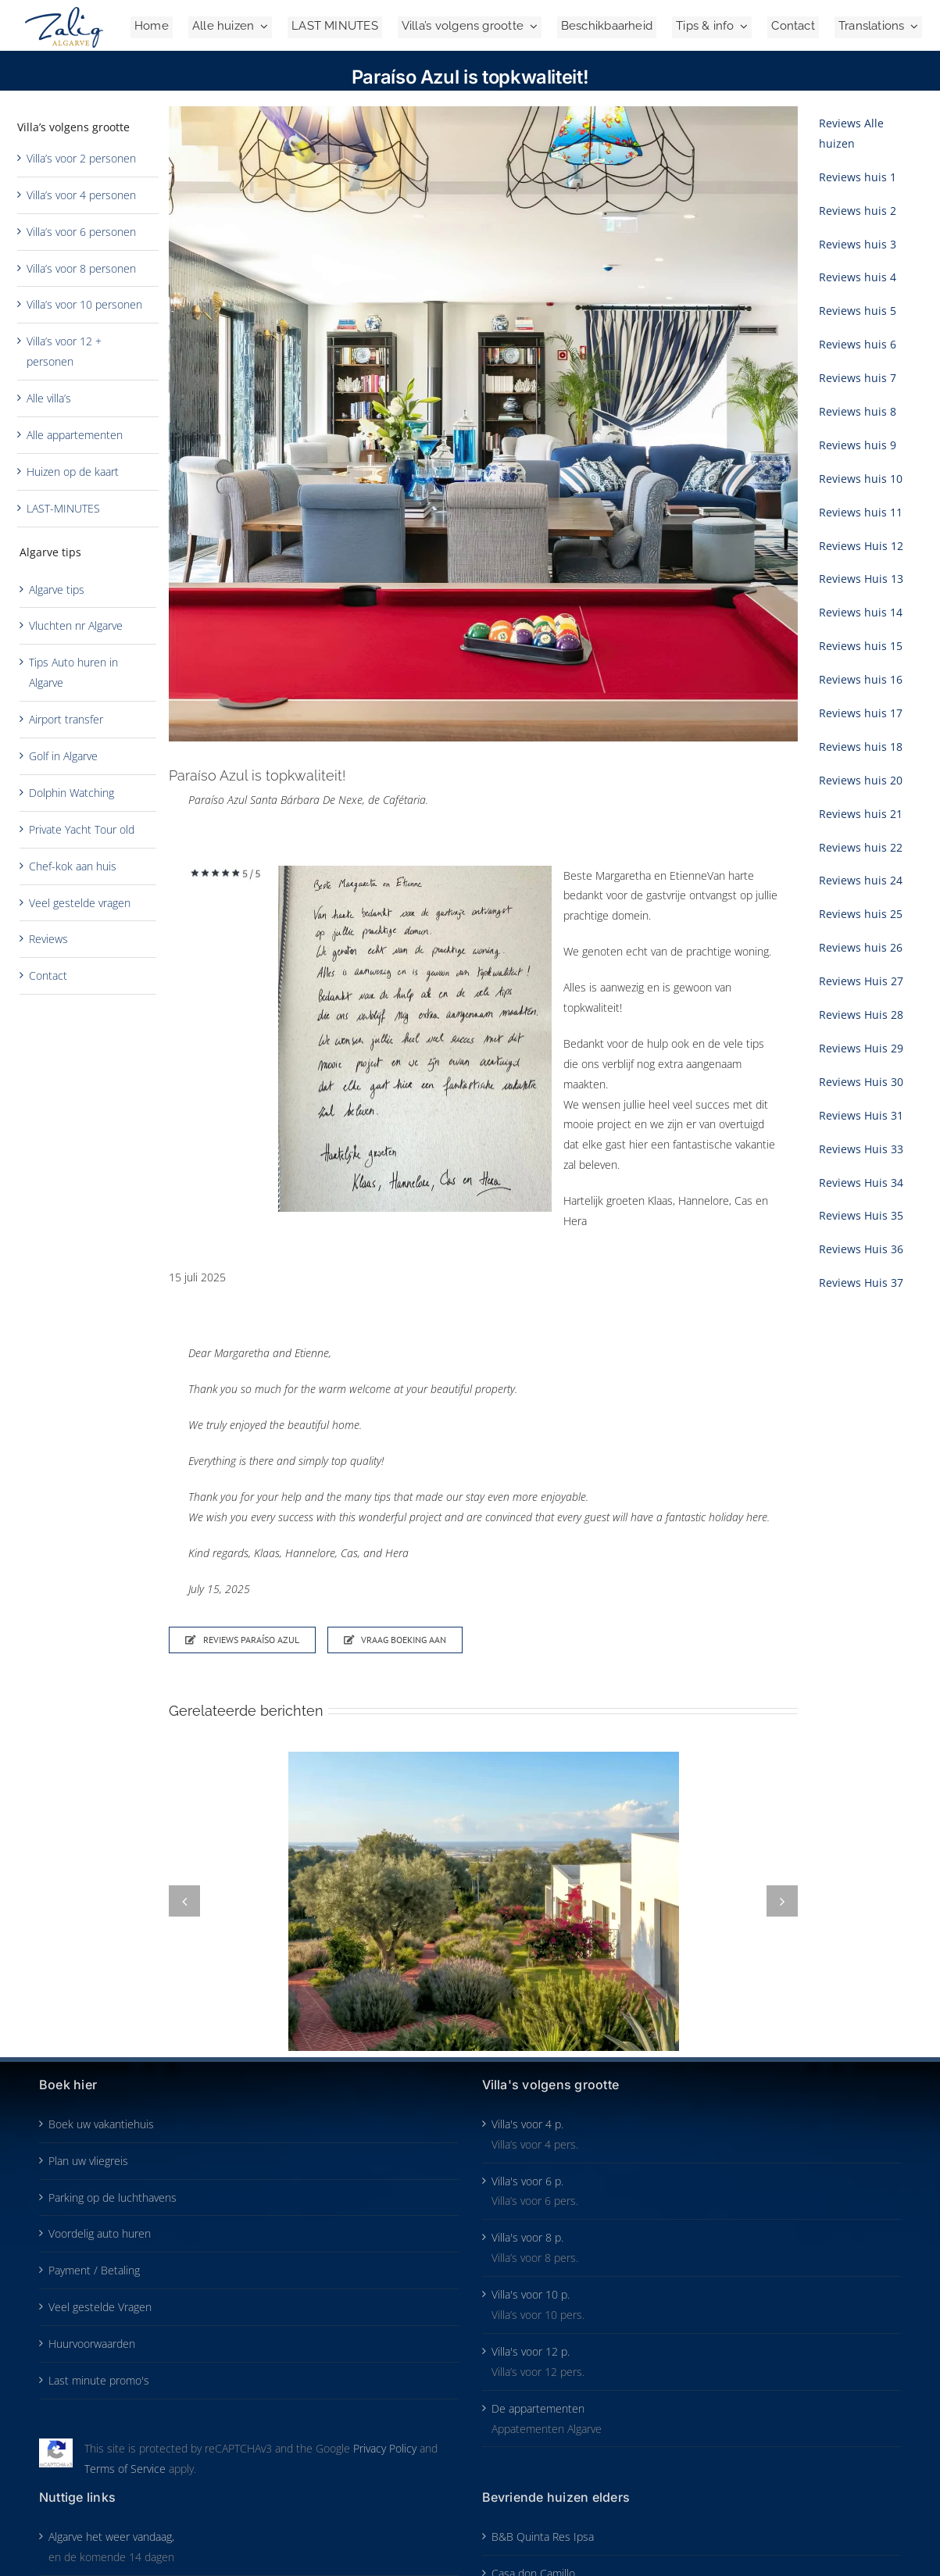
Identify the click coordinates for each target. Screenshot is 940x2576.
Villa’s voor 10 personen (84, 304)
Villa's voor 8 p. (527, 2237)
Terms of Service (125, 2468)
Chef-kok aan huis (72, 866)
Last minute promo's (98, 2380)
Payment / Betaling (94, 2270)
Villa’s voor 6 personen (81, 231)
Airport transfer (66, 719)
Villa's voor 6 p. (527, 2181)
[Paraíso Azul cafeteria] (483, 423)
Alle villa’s (49, 398)
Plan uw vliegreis (88, 2160)
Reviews (48, 938)
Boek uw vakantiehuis (101, 2124)
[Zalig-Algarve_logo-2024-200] (64, 12)
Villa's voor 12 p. (530, 2351)
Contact (48, 975)
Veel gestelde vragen (79, 902)
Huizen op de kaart (73, 471)
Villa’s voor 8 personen (81, 268)
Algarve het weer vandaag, (111, 2536)
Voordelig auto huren (99, 2233)
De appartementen (537, 2408)
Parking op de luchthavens (112, 2197)
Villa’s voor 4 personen (81, 195)
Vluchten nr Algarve (76, 625)
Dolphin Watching (71, 792)
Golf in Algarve (63, 756)
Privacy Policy (384, 2448)
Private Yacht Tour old (81, 829)
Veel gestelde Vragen (100, 2306)
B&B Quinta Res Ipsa (542, 2536)
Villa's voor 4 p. (527, 2124)
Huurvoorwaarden (91, 2343)
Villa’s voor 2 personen (81, 158)
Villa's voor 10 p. (530, 2294)
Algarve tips (56, 589)
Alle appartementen (75, 434)
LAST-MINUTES (63, 508)
